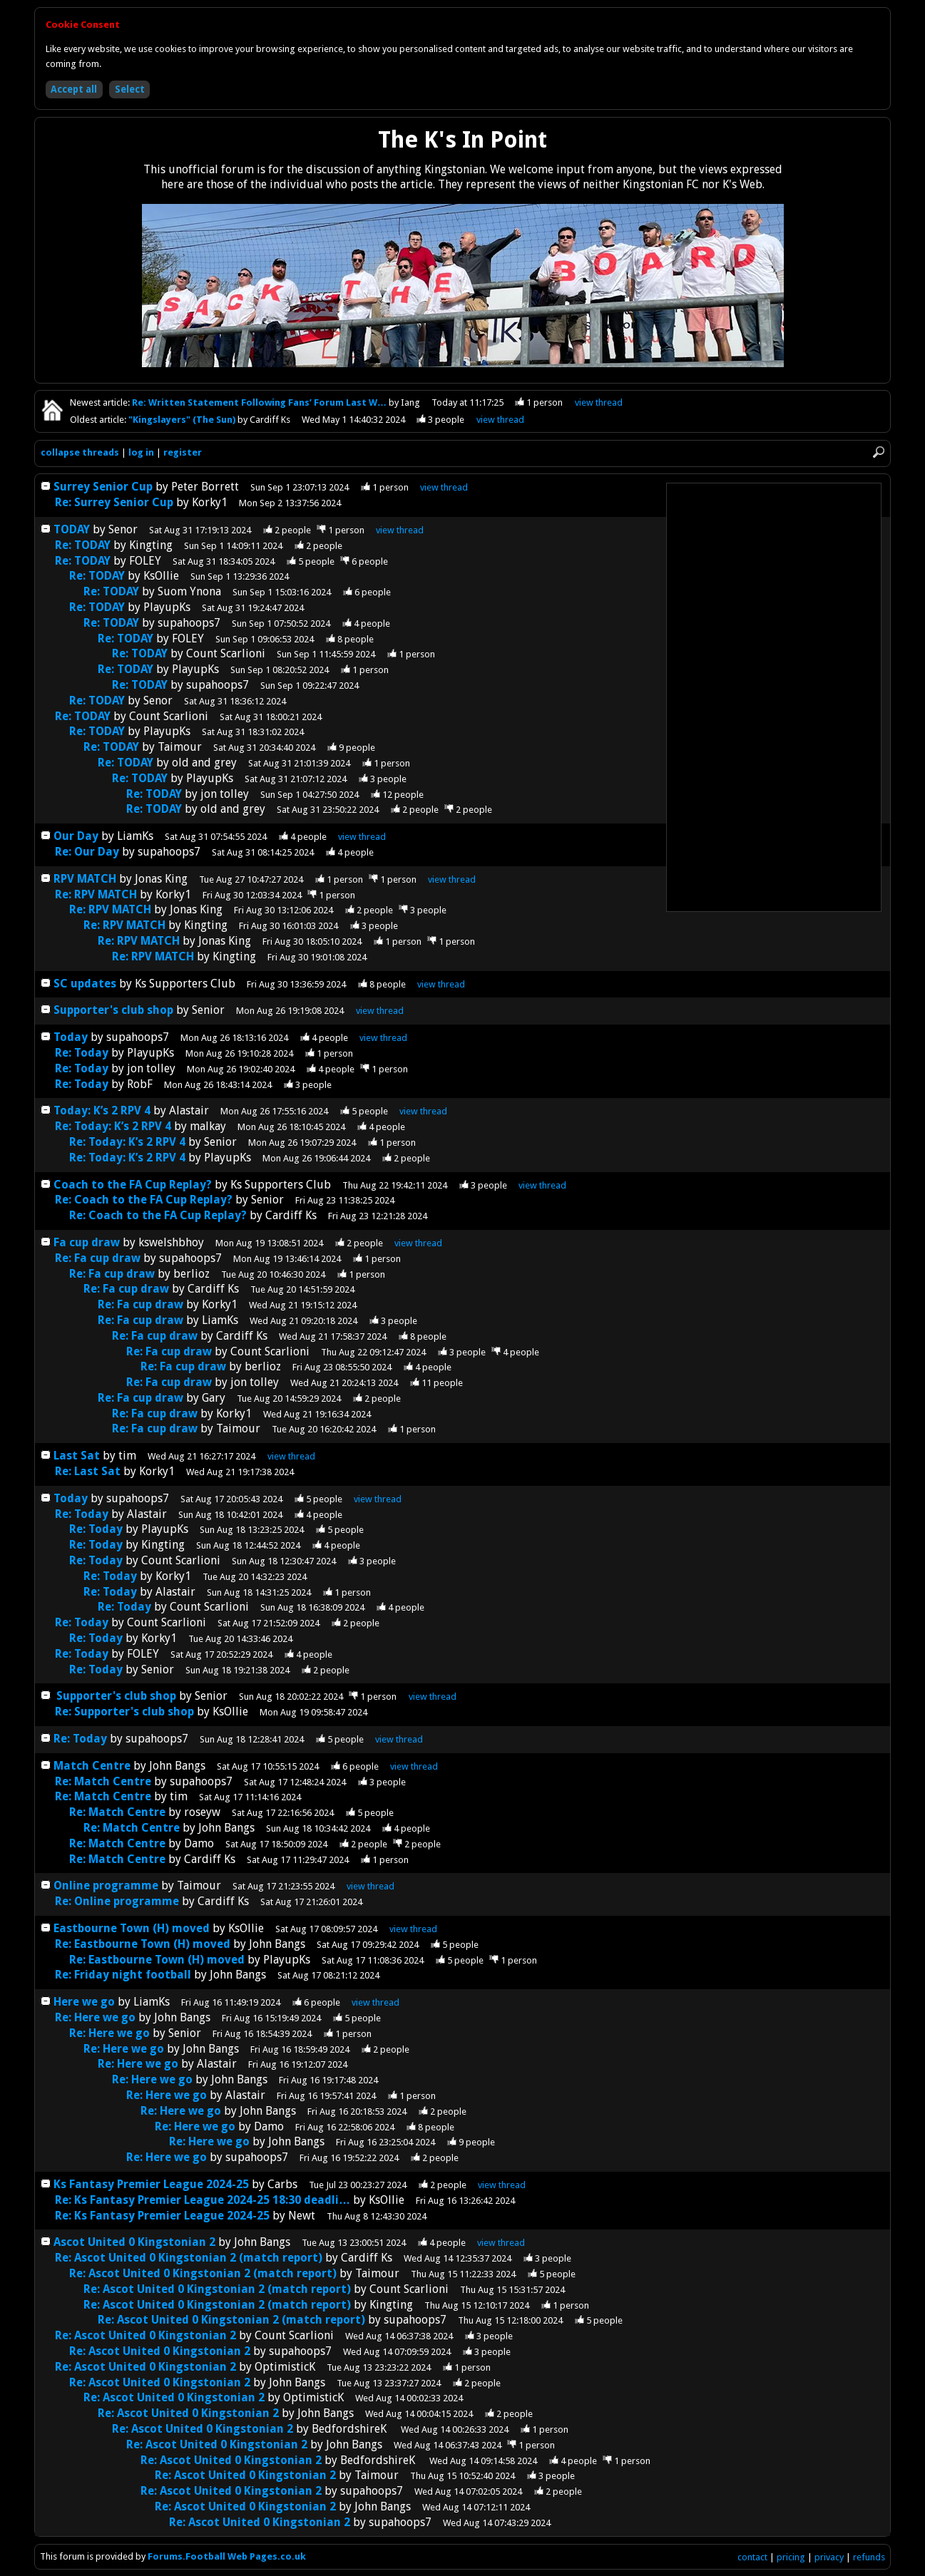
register (182, 452)
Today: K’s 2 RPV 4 (101, 1110)
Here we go (84, 2001)
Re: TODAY (83, 545)
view (599, 402)
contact (752, 2557)
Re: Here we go (95, 2017)
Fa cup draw (86, 1242)
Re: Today (81, 1052)
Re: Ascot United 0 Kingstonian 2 (145, 2335)
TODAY (71, 529)
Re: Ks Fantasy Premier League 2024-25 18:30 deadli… (202, 2200)
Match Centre (93, 1765)
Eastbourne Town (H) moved (131, 1928)
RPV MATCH (84, 879)
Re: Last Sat (89, 1471)
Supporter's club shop (113, 1010)
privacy (829, 2557)
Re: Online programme (118, 1901)
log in (141, 452)
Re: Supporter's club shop (124, 1711)
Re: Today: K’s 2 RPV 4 (113, 1126)
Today (70, 1037)
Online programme (107, 1885)
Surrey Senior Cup (103, 486)
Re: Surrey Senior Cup (114, 502)
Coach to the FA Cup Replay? (132, 1184)
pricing (791, 2557)
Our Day (77, 836)
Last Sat (78, 1455)
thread (444, 487)
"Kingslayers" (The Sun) (182, 419)
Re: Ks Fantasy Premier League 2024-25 (162, 2215)
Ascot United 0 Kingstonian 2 (134, 2242)
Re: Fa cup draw (97, 1258)
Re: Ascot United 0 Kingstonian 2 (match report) (188, 2257)
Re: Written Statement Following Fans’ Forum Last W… (260, 402)
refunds (869, 2557)
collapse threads (80, 452)
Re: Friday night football (124, 1974)
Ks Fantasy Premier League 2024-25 (151, 2184)
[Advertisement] (774, 697)
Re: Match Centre (104, 1781)
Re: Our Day (88, 851)
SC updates (84, 983)
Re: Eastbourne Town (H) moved (142, 1944)
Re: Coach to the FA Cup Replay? (143, 1199)
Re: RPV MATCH (96, 894)
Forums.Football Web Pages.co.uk (227, 2556)
